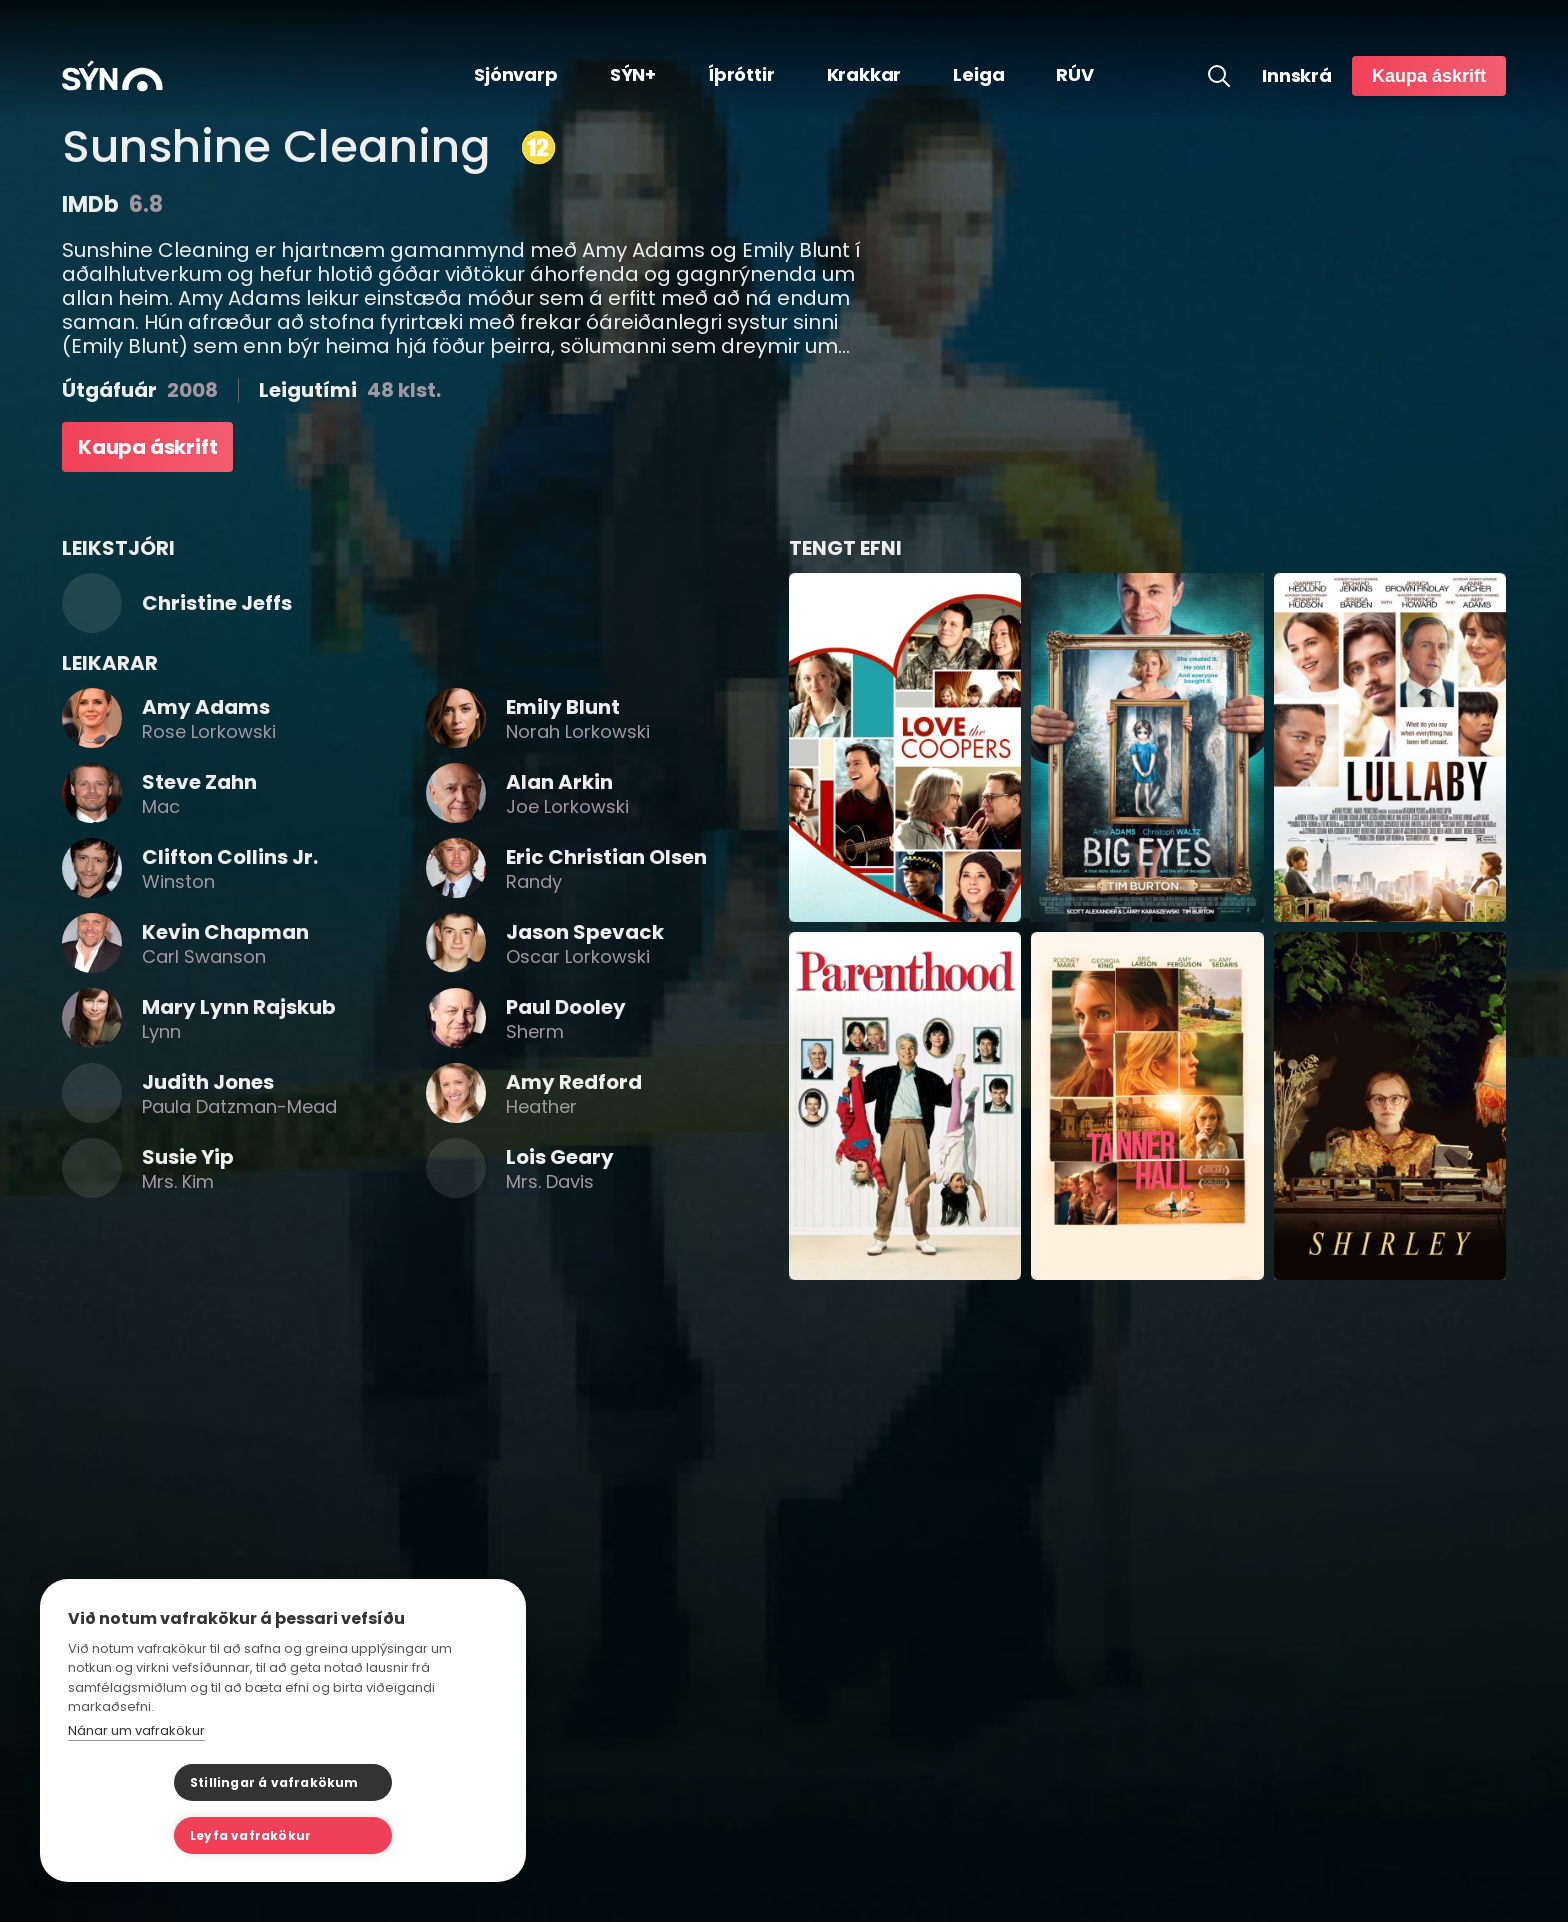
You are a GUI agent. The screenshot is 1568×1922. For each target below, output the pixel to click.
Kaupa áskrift (1429, 76)
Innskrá (1297, 76)
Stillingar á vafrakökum (168, 1835)
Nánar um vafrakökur (136, 1783)
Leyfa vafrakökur (382, 1835)
